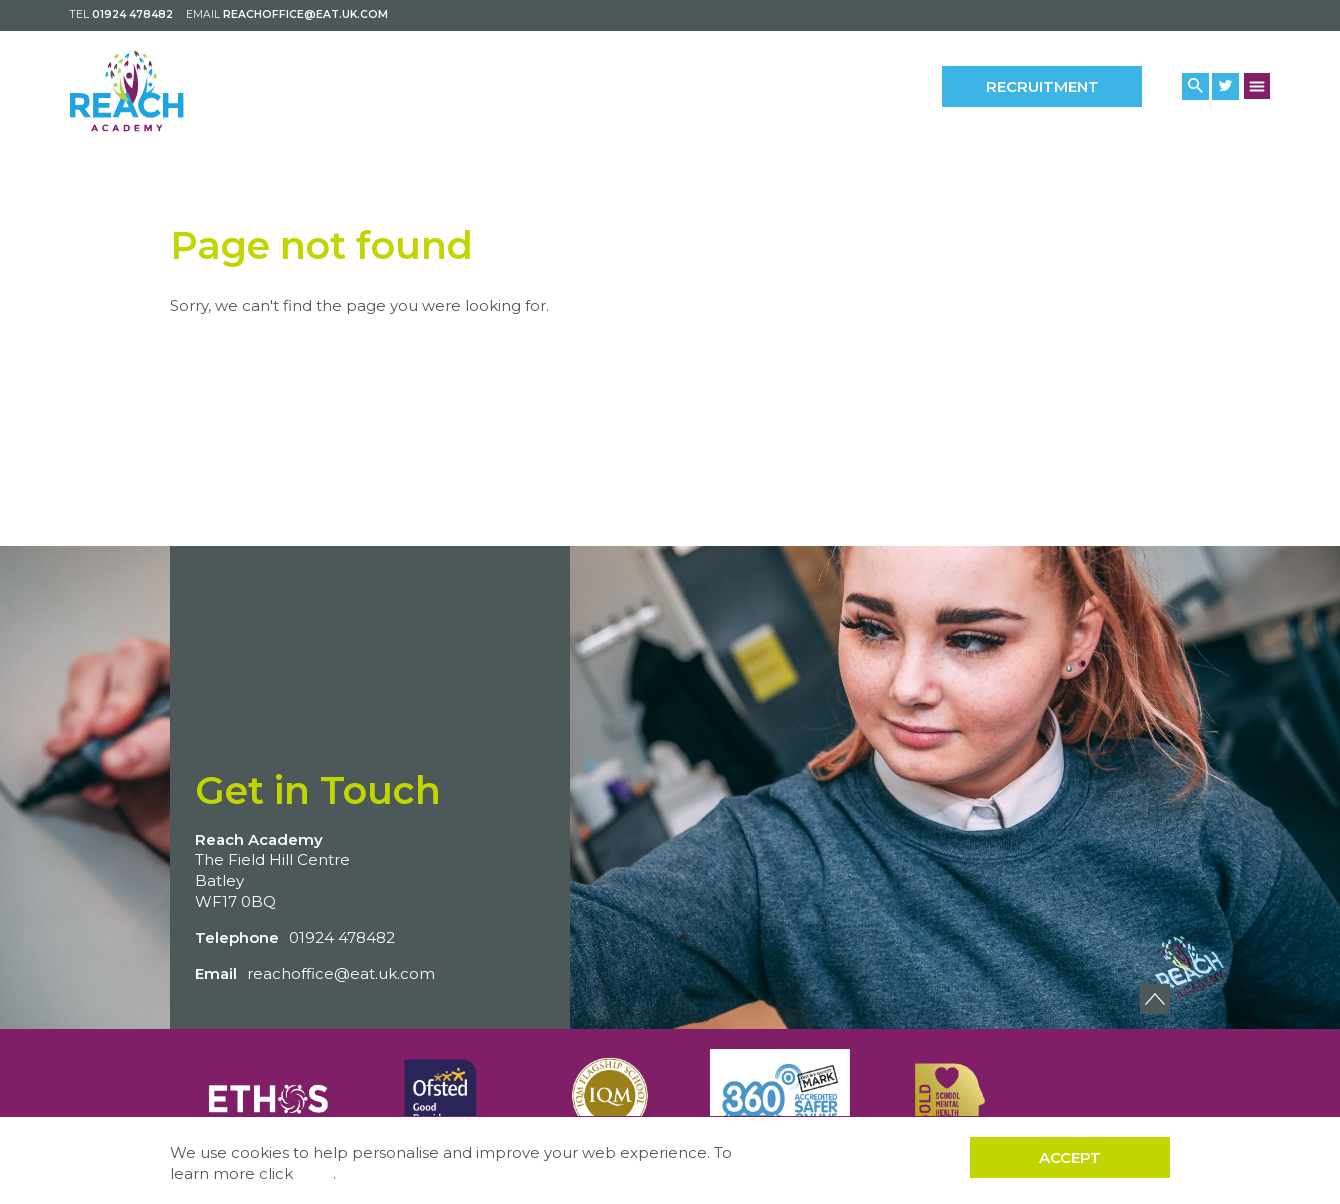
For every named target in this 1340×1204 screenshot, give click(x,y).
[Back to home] (157, 90)
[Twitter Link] (1225, 86)
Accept (1070, 1157)
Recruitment (1042, 86)
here (315, 1173)
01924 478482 (132, 14)
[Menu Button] (1257, 85)
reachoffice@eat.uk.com (305, 14)
